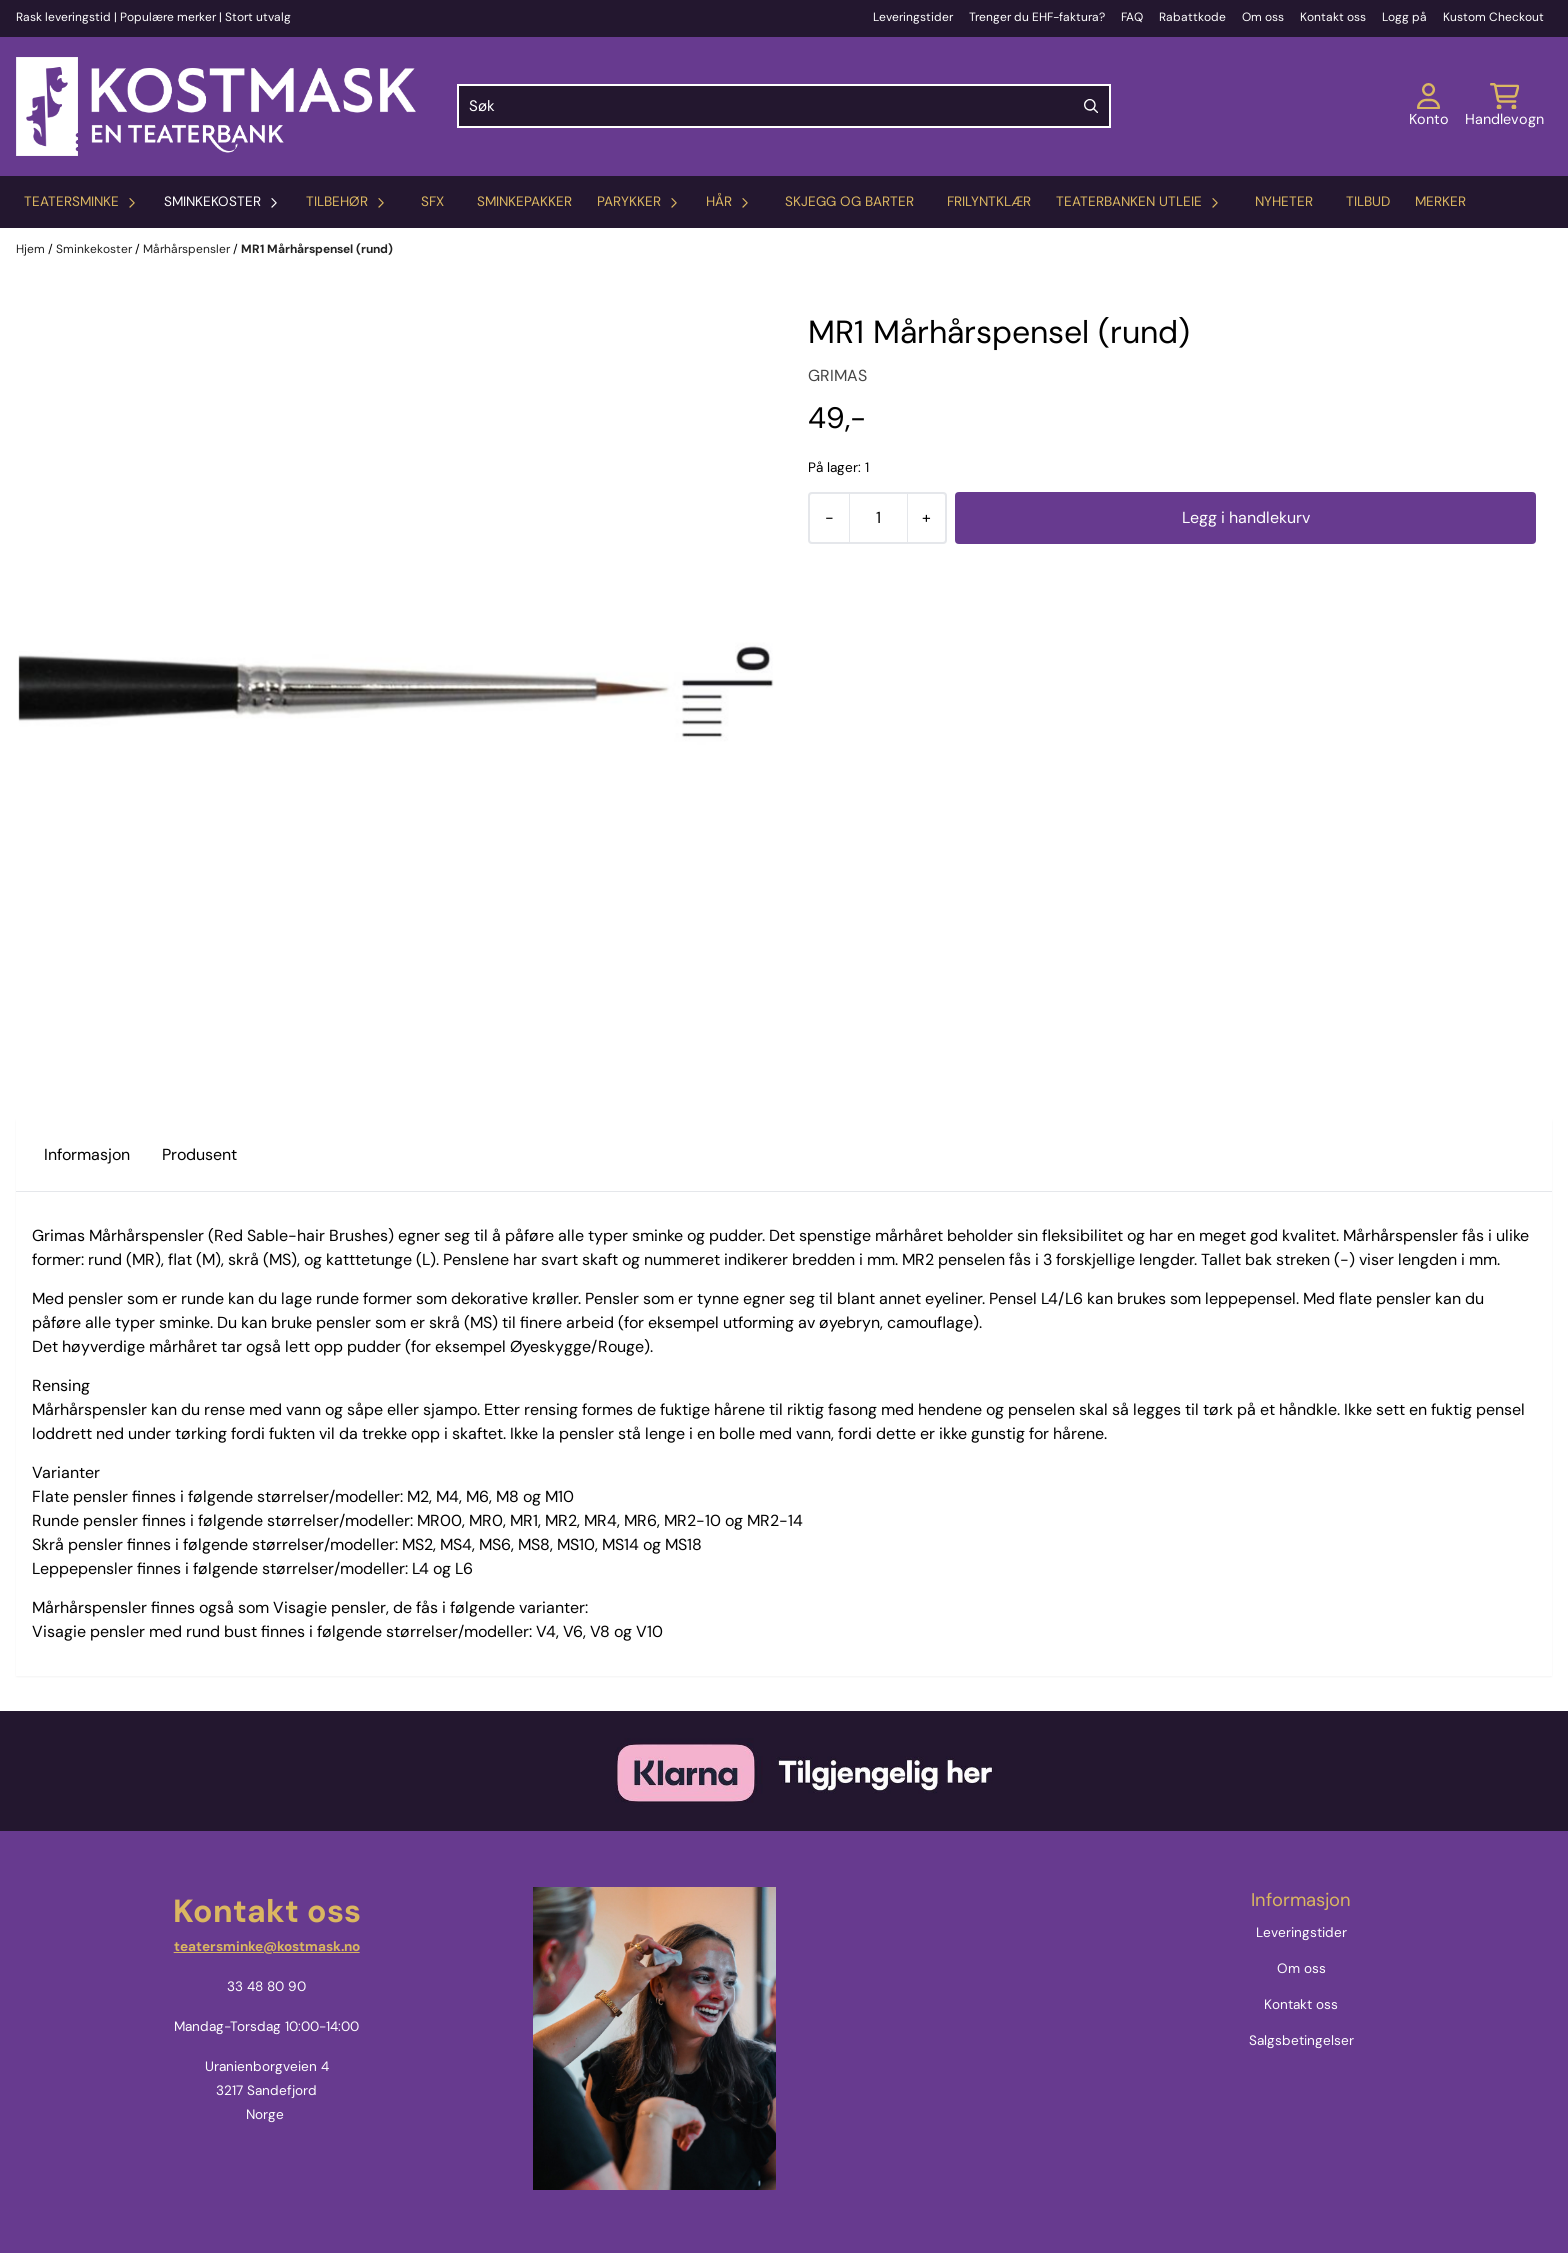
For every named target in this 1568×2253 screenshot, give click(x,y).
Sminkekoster (95, 249)
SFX (432, 201)
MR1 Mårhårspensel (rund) (317, 249)
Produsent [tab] (199, 1154)
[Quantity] (878, 518)
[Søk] (784, 106)
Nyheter (1284, 201)
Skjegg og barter (849, 201)
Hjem (32, 249)
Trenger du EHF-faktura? (1037, 17)
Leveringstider (913, 17)
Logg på (1404, 17)
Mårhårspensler (188, 249)
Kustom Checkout (1493, 17)
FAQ (1132, 17)
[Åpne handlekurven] (1504, 106)
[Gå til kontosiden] (1429, 106)
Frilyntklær (989, 201)
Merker (1440, 201)
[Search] (1091, 106)
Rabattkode (1192, 17)
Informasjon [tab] (87, 1154)
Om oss (1263, 17)
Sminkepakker (524, 201)
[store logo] (216, 106)
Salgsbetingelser (1301, 2040)
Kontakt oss (1333, 17)
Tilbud (1368, 201)
